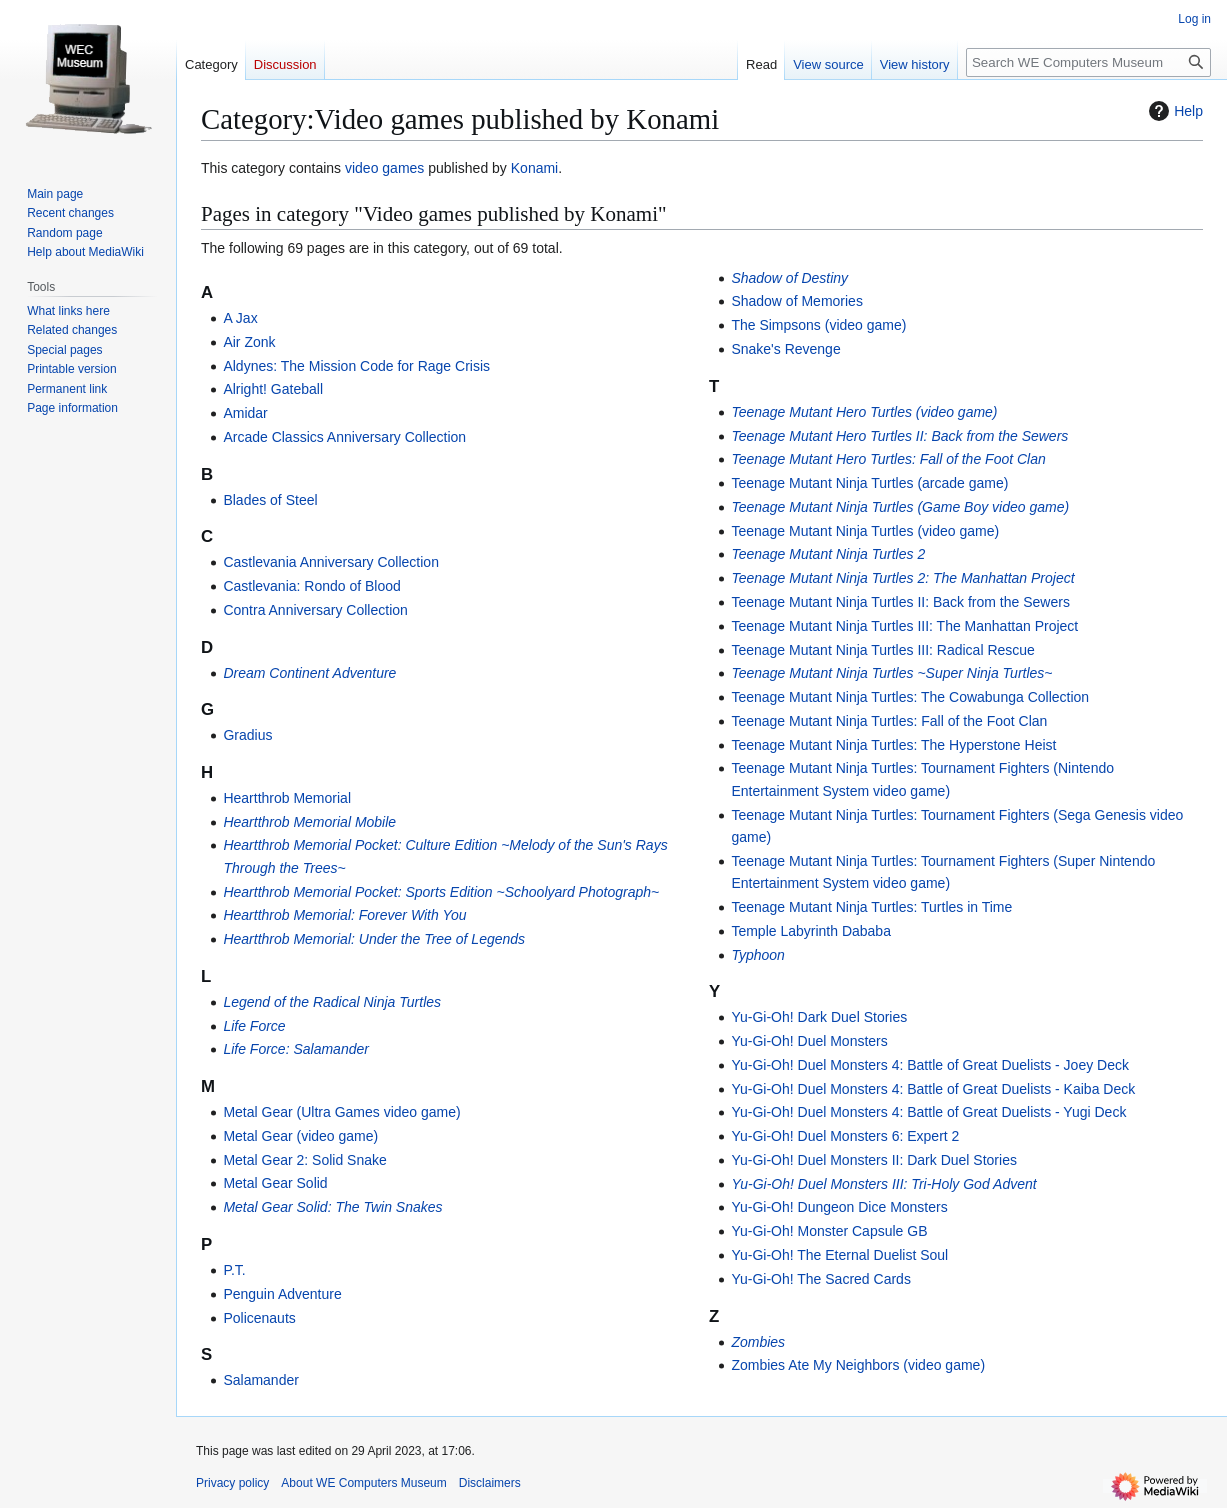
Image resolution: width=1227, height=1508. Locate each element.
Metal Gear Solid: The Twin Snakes (332, 1207)
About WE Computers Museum (363, 1483)
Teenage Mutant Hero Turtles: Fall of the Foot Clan (888, 459)
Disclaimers (490, 1483)
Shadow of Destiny (789, 278)
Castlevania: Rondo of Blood (311, 586)
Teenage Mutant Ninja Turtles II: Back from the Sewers (900, 602)
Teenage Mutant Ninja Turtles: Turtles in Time (871, 907)
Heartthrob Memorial (287, 798)
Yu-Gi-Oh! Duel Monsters (809, 1041)
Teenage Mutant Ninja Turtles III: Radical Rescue (883, 650)
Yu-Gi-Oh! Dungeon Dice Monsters (839, 1207)
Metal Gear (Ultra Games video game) (341, 1112)
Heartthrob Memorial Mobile (309, 822)
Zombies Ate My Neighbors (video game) (858, 1365)
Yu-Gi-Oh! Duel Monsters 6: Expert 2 (845, 1136)
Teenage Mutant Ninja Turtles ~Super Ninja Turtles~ (891, 673)
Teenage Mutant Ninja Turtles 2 (828, 554)
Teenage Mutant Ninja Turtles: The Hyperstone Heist (893, 745)
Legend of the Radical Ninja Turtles (332, 1002)
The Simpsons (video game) (818, 325)
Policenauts (259, 1318)
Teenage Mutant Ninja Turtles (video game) (865, 531)
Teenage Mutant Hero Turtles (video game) (864, 412)
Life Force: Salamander (296, 1049)
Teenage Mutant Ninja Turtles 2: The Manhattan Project (902, 578)
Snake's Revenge (785, 349)
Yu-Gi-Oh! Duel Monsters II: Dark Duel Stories (874, 1160)
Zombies (758, 1342)
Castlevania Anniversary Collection (331, 562)
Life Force (254, 1026)
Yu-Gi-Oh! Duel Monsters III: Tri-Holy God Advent (883, 1184)
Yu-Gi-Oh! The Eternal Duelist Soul (839, 1255)
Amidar (245, 413)
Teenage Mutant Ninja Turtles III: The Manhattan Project (904, 626)
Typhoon (757, 955)
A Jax (240, 318)
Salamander (261, 1380)
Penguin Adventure (282, 1294)
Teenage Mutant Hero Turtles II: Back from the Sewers (899, 436)
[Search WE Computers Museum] (1088, 62)
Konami (534, 168)
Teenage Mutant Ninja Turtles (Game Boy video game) (900, 507)
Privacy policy (232, 1483)
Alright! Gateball (273, 389)
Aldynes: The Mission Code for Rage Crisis (356, 366)
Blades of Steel (270, 500)
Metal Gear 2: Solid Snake (304, 1160)
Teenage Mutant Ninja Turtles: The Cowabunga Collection (910, 697)
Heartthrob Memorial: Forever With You (344, 915)
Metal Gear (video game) (300, 1136)
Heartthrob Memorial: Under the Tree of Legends (374, 939)
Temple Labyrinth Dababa (811, 931)
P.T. (234, 1270)
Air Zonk (249, 342)
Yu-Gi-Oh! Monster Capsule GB (829, 1231)
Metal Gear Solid (275, 1183)
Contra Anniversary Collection (315, 610)
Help (1173, 111)
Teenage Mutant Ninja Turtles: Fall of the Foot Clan (889, 721)
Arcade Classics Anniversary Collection (344, 437)
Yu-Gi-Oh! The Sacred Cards (820, 1279)
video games (384, 168)
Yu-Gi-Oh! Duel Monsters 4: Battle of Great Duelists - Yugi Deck (928, 1112)
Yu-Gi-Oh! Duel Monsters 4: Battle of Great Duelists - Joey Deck (930, 1065)
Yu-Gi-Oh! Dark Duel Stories (819, 1017)
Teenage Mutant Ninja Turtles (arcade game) (869, 483)
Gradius (247, 735)
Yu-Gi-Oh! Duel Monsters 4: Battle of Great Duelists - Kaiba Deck (933, 1089)
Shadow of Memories (797, 301)
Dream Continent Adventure (309, 673)
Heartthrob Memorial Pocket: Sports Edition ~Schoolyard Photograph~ (441, 892)
